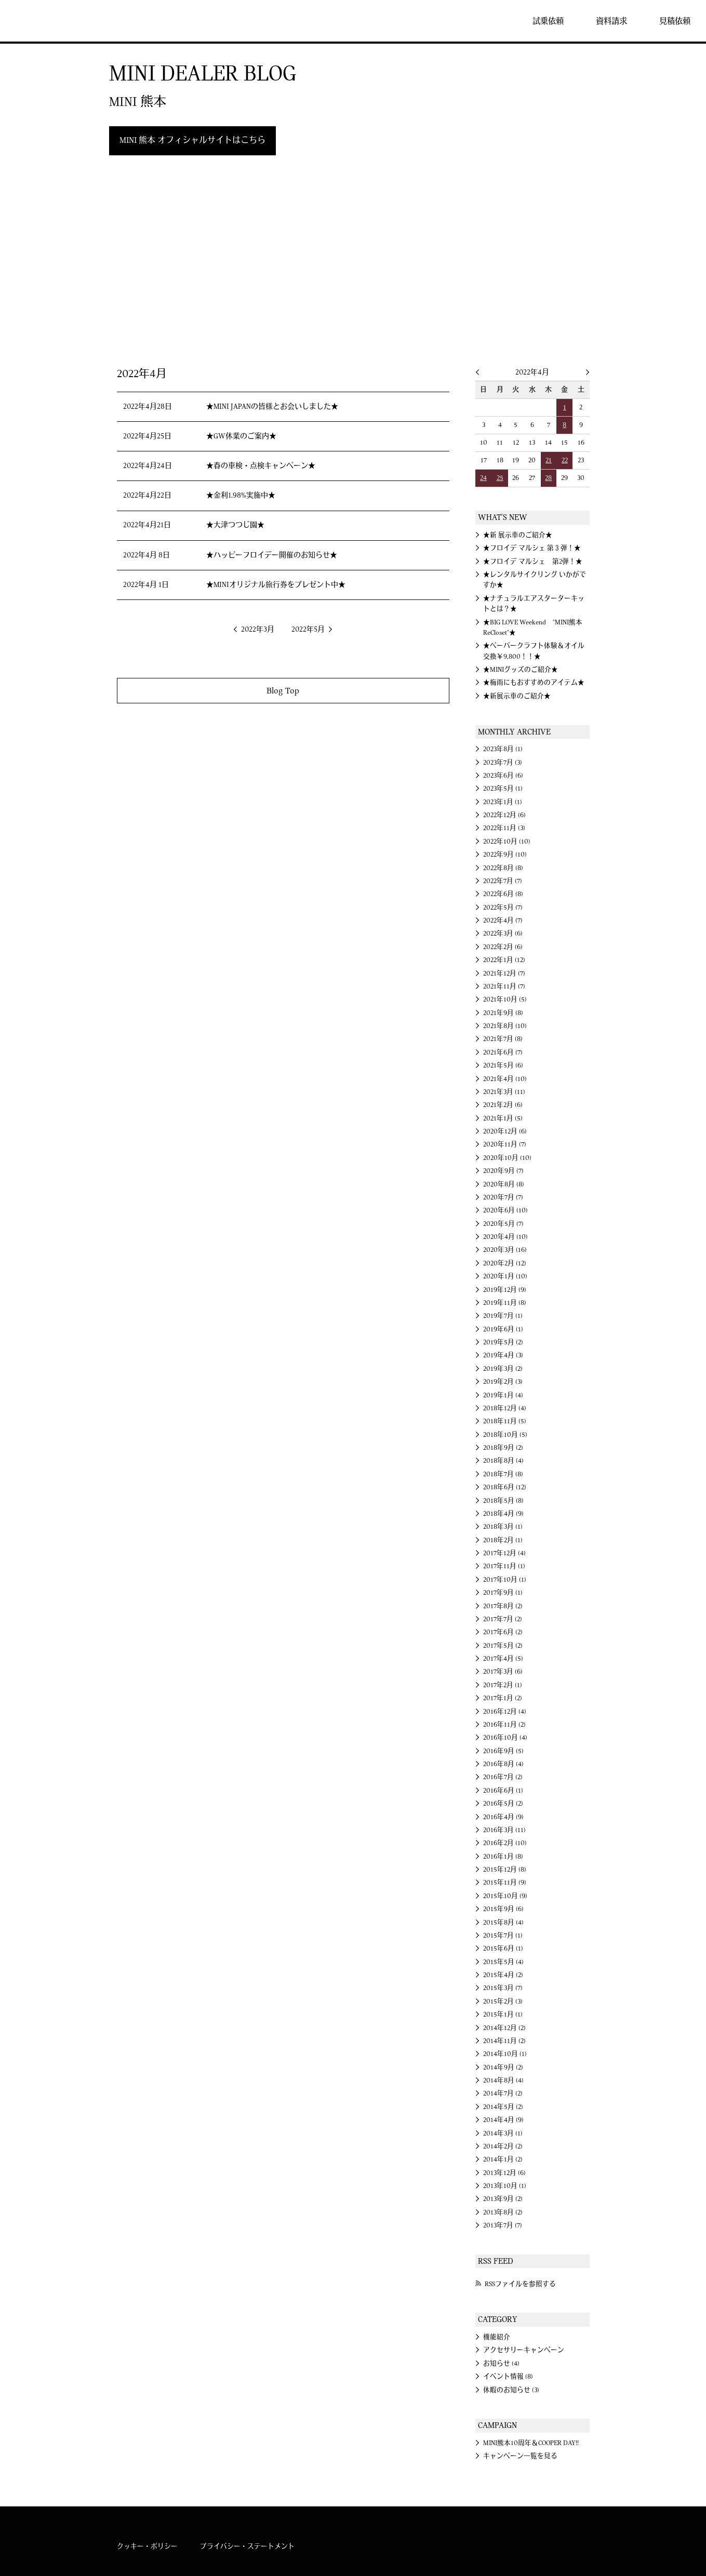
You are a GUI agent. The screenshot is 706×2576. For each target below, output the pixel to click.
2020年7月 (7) (503, 1197)
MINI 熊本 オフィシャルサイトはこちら (192, 140)
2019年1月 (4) (503, 1395)
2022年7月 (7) (502, 881)
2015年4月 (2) (503, 1975)
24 (483, 478)
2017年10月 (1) (504, 1579)
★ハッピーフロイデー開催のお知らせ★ (271, 555)
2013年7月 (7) (502, 2225)
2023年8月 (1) (503, 749)
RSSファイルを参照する (520, 2284)
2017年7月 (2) (502, 1619)
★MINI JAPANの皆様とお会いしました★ (272, 407)
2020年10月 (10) (507, 1158)
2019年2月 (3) (503, 1381)
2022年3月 (257, 629)
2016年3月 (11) (504, 1830)
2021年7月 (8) (503, 1039)
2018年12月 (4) (504, 1408)
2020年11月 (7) (504, 1144)
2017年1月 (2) (502, 1698)
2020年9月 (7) (503, 1170)
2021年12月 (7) (504, 973)
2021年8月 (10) (505, 1026)
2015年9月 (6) (503, 1909)
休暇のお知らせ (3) (511, 2390)
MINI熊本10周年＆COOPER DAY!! (531, 2443)
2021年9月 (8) (503, 1013)
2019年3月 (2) (503, 1368)
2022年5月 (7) (503, 907)
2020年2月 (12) (504, 1263)
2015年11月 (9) (504, 1882)
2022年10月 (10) (506, 841)
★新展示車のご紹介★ (517, 696)
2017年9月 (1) (503, 1592)
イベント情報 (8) (508, 2376)
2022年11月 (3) (504, 828)
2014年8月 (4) (503, 2080)
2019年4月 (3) (503, 1355)
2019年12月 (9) (504, 1289)
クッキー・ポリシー (147, 2546)
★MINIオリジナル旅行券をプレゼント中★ (275, 585)
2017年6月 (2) (503, 1632)
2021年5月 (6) (503, 1065)
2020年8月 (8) (503, 1184)
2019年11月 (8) (504, 1302)
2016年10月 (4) (505, 1737)
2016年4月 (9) (503, 1817)
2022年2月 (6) (503, 947)
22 (565, 460)
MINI (38, 21)
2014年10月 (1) (505, 2054)
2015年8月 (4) (503, 1922)
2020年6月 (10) (505, 1210)
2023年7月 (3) (502, 762)
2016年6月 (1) (503, 1790)
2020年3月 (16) (505, 1249)
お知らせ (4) (501, 2363)
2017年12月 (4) (504, 1553)
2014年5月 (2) (503, 2107)
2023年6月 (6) (503, 775)
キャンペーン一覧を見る (520, 2456)
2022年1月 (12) (504, 960)
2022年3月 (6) (503, 933)
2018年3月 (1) (503, 1526)
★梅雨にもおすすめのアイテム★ (533, 682)
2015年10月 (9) (505, 1896)
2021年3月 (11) (504, 1092)
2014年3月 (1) (503, 2133)
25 (500, 478)
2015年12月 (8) (504, 1869)
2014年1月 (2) (503, 2159)
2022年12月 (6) (504, 815)
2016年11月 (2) (504, 1724)
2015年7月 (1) (503, 1935)
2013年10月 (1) (504, 2186)
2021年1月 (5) (503, 1118)
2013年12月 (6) (504, 2173)
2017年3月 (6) (503, 1671)
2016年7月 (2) (503, 1777)
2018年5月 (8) (503, 1500)
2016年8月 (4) (503, 1764)
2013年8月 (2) (503, 2212)
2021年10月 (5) (505, 999)
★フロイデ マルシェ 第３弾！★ (532, 548)
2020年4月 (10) (505, 1236)
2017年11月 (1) (504, 1566)
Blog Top (283, 691)
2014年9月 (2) (503, 2067)
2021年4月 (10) (505, 1079)
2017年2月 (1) (502, 1685)
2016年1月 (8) (503, 1856)
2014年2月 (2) (503, 2146)
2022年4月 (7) (503, 920)
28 (548, 478)
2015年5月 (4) (503, 1962)
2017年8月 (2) (503, 1606)
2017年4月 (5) (503, 1658)
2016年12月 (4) (504, 1711)
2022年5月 (308, 629)
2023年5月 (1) (503, 788)
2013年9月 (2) (503, 2199)
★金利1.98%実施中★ (240, 495)
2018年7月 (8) (503, 1474)
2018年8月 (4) (503, 1460)
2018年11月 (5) (504, 1421)
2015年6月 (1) (503, 1948)
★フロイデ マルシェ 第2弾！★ (532, 561)
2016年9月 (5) (503, 1751)
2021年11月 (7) (504, 986)
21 (548, 460)
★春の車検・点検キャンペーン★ (260, 466)
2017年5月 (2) (503, 1645)
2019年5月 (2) (503, 1342)
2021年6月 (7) (503, 1052)
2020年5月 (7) (503, 1223)
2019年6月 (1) (503, 1329)
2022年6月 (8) (503, 894)
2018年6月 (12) (504, 1487)
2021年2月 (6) (503, 1105)
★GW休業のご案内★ (241, 436)
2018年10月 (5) (505, 1434)
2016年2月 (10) (505, 1843)
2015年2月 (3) (503, 2001)
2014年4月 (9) (503, 2120)
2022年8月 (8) (503, 868)
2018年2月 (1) (503, 1540)
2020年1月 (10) (505, 1276)
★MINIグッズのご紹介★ (520, 669)
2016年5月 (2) (503, 1803)
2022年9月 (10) (505, 854)
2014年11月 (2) (504, 2041)
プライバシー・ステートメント (247, 2546)
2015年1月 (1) (503, 2014)
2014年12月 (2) (504, 2028)
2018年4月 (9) (503, 1513)
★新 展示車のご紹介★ (517, 535)
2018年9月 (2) (503, 1447)
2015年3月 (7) (503, 1988)
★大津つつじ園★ (235, 525)
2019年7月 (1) (503, 1315)
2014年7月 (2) (503, 2093)
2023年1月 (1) (502, 802)
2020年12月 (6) (505, 1131)
